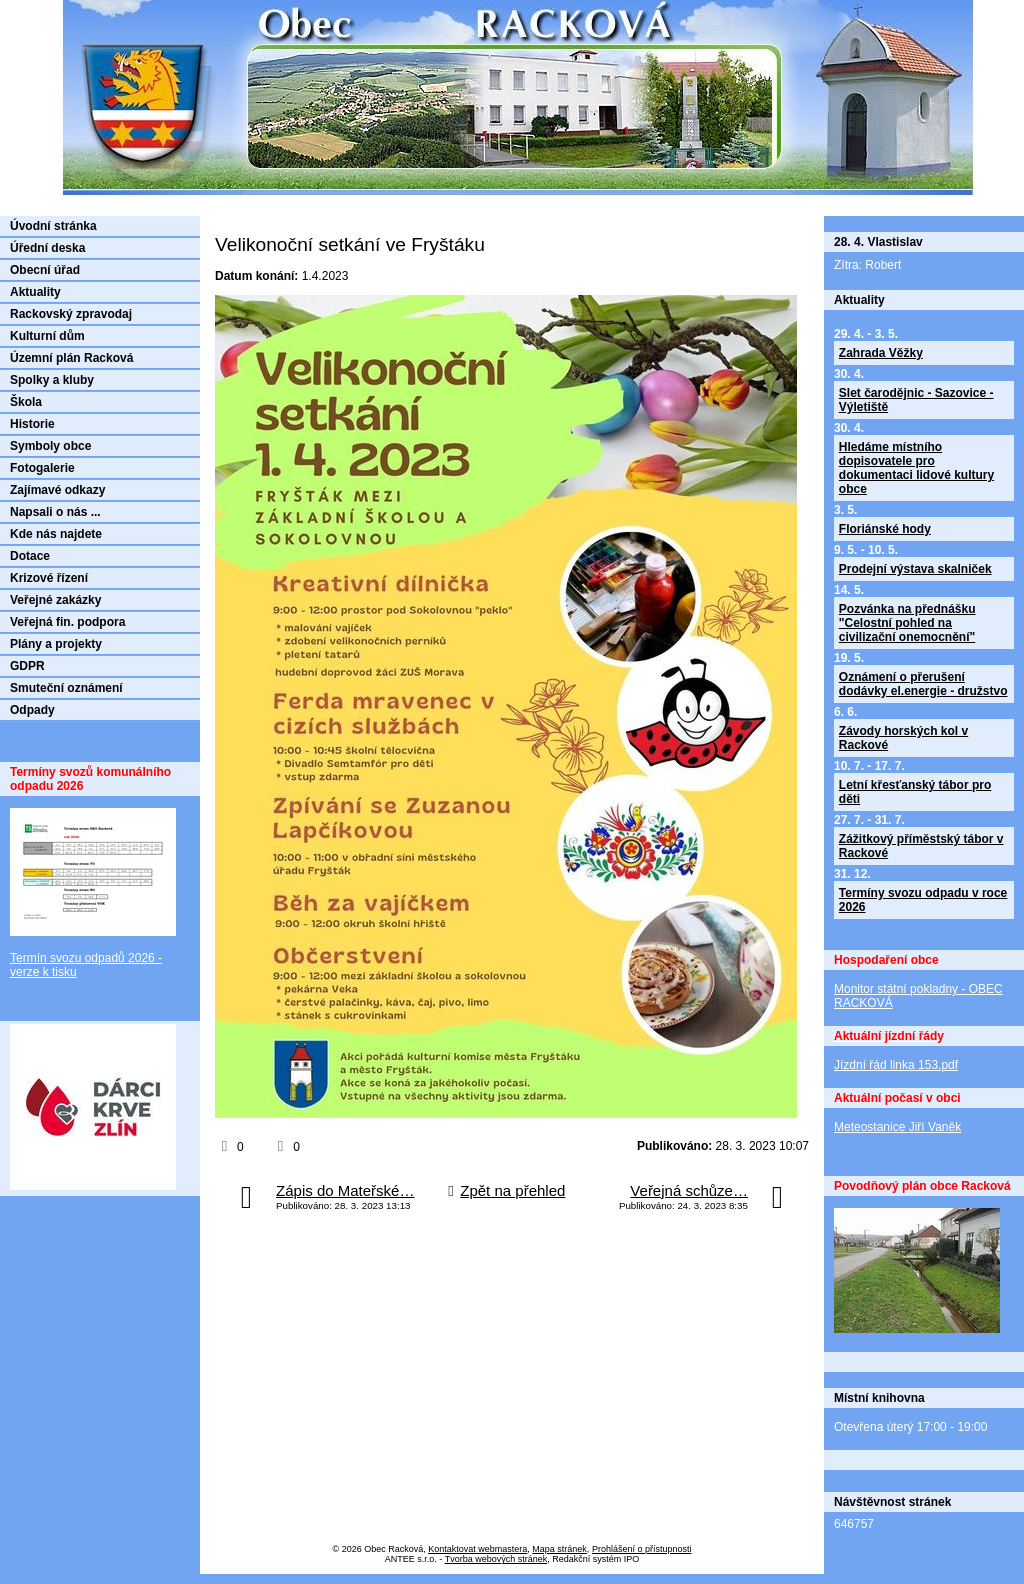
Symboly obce (50, 446)
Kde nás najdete (56, 534)
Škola (26, 402)
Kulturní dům (47, 336)
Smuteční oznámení (66, 688)
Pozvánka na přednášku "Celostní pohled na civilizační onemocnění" (907, 623)
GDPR (27, 666)
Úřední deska (47, 248)
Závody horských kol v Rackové (903, 738)
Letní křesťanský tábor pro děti (915, 792)
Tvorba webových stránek (496, 1559)
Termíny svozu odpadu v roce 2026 (923, 900)
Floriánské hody (885, 529)
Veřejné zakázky (55, 600)
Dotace (30, 556)
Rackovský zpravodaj (71, 314)
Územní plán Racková (71, 358)
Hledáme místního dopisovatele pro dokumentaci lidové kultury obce (916, 468)
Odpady (32, 710)
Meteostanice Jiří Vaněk (897, 1127)
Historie (32, 424)
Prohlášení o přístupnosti (642, 1549)
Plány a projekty (56, 644)
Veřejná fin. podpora (67, 622)
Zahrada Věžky (881, 353)
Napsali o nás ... (55, 512)
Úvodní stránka (53, 226)
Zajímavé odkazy (57, 490)
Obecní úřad (45, 270)
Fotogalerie (42, 468)
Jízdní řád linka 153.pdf (896, 1065)
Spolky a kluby (52, 380)
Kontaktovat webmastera (477, 1549)
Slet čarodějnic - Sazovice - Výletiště (916, 400)
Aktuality (35, 292)
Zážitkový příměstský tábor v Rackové (921, 846)
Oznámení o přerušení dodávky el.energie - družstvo (923, 684)
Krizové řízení (49, 578)
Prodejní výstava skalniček (915, 569)
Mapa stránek (559, 1549)
